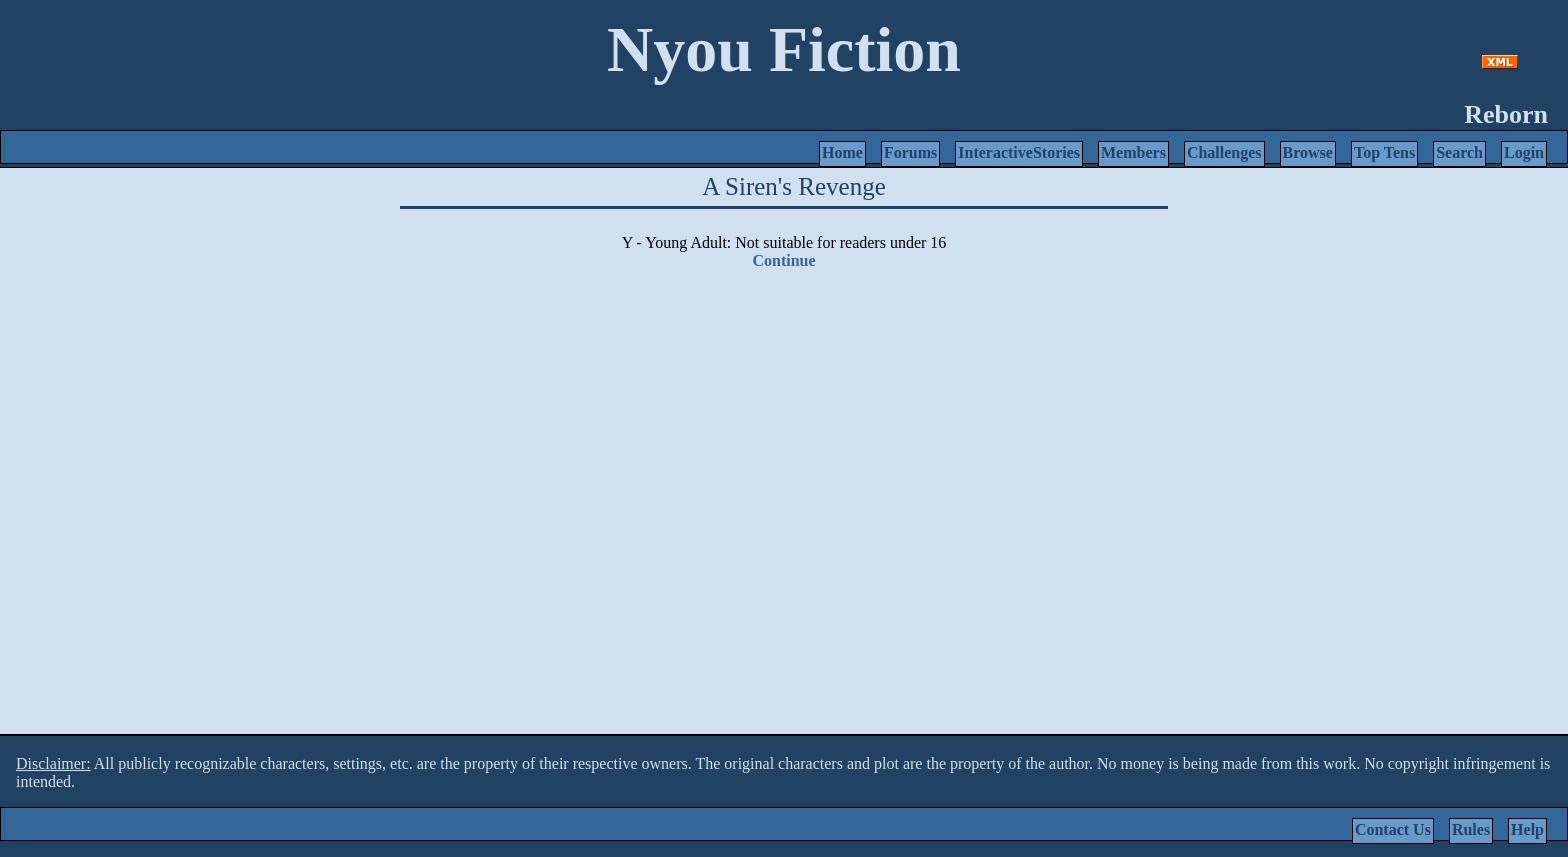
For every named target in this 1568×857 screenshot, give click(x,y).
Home (842, 152)
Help (1527, 829)
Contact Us (1393, 829)
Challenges (1224, 152)
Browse (1308, 152)
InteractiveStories (1019, 152)
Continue (783, 260)
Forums (910, 152)
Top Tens (1384, 152)
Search (1459, 152)
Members (1133, 152)
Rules (1471, 829)
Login (1524, 152)
